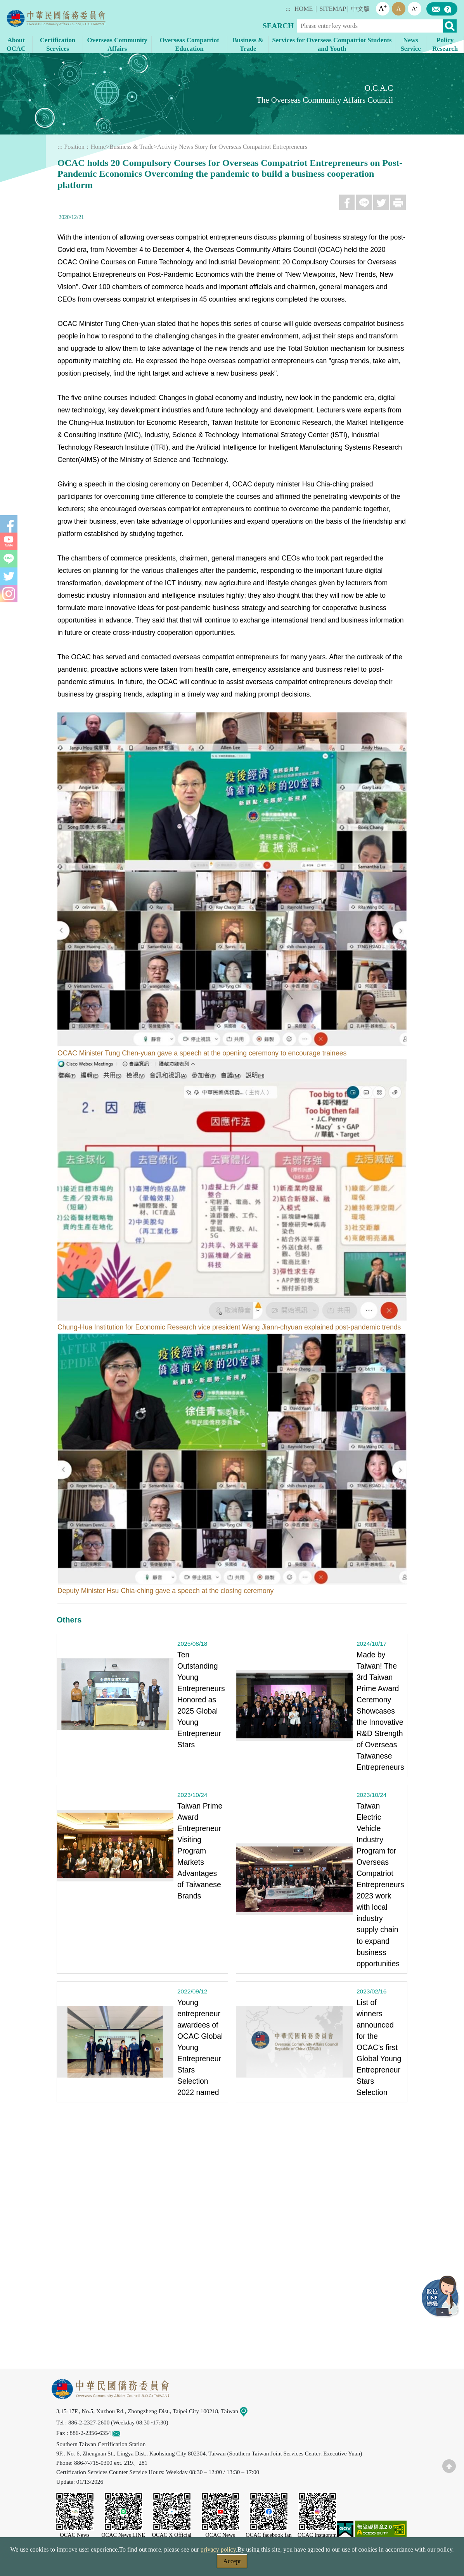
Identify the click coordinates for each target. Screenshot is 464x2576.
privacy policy (218, 2549)
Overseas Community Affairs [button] (117, 44)
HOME (303, 8)
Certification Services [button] (57, 44)
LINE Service (440, 2297)
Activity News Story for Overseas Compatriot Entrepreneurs (232, 146)
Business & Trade (131, 146)
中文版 (360, 8)
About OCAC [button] (16, 44)
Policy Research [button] (445, 44)
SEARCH (278, 26)
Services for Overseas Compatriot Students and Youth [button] (331, 44)
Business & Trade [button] (247, 44)
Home (98, 146)
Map (248, 2411)
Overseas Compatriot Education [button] (189, 44)
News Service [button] (410, 44)
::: (288, 8)
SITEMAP (332, 8)
